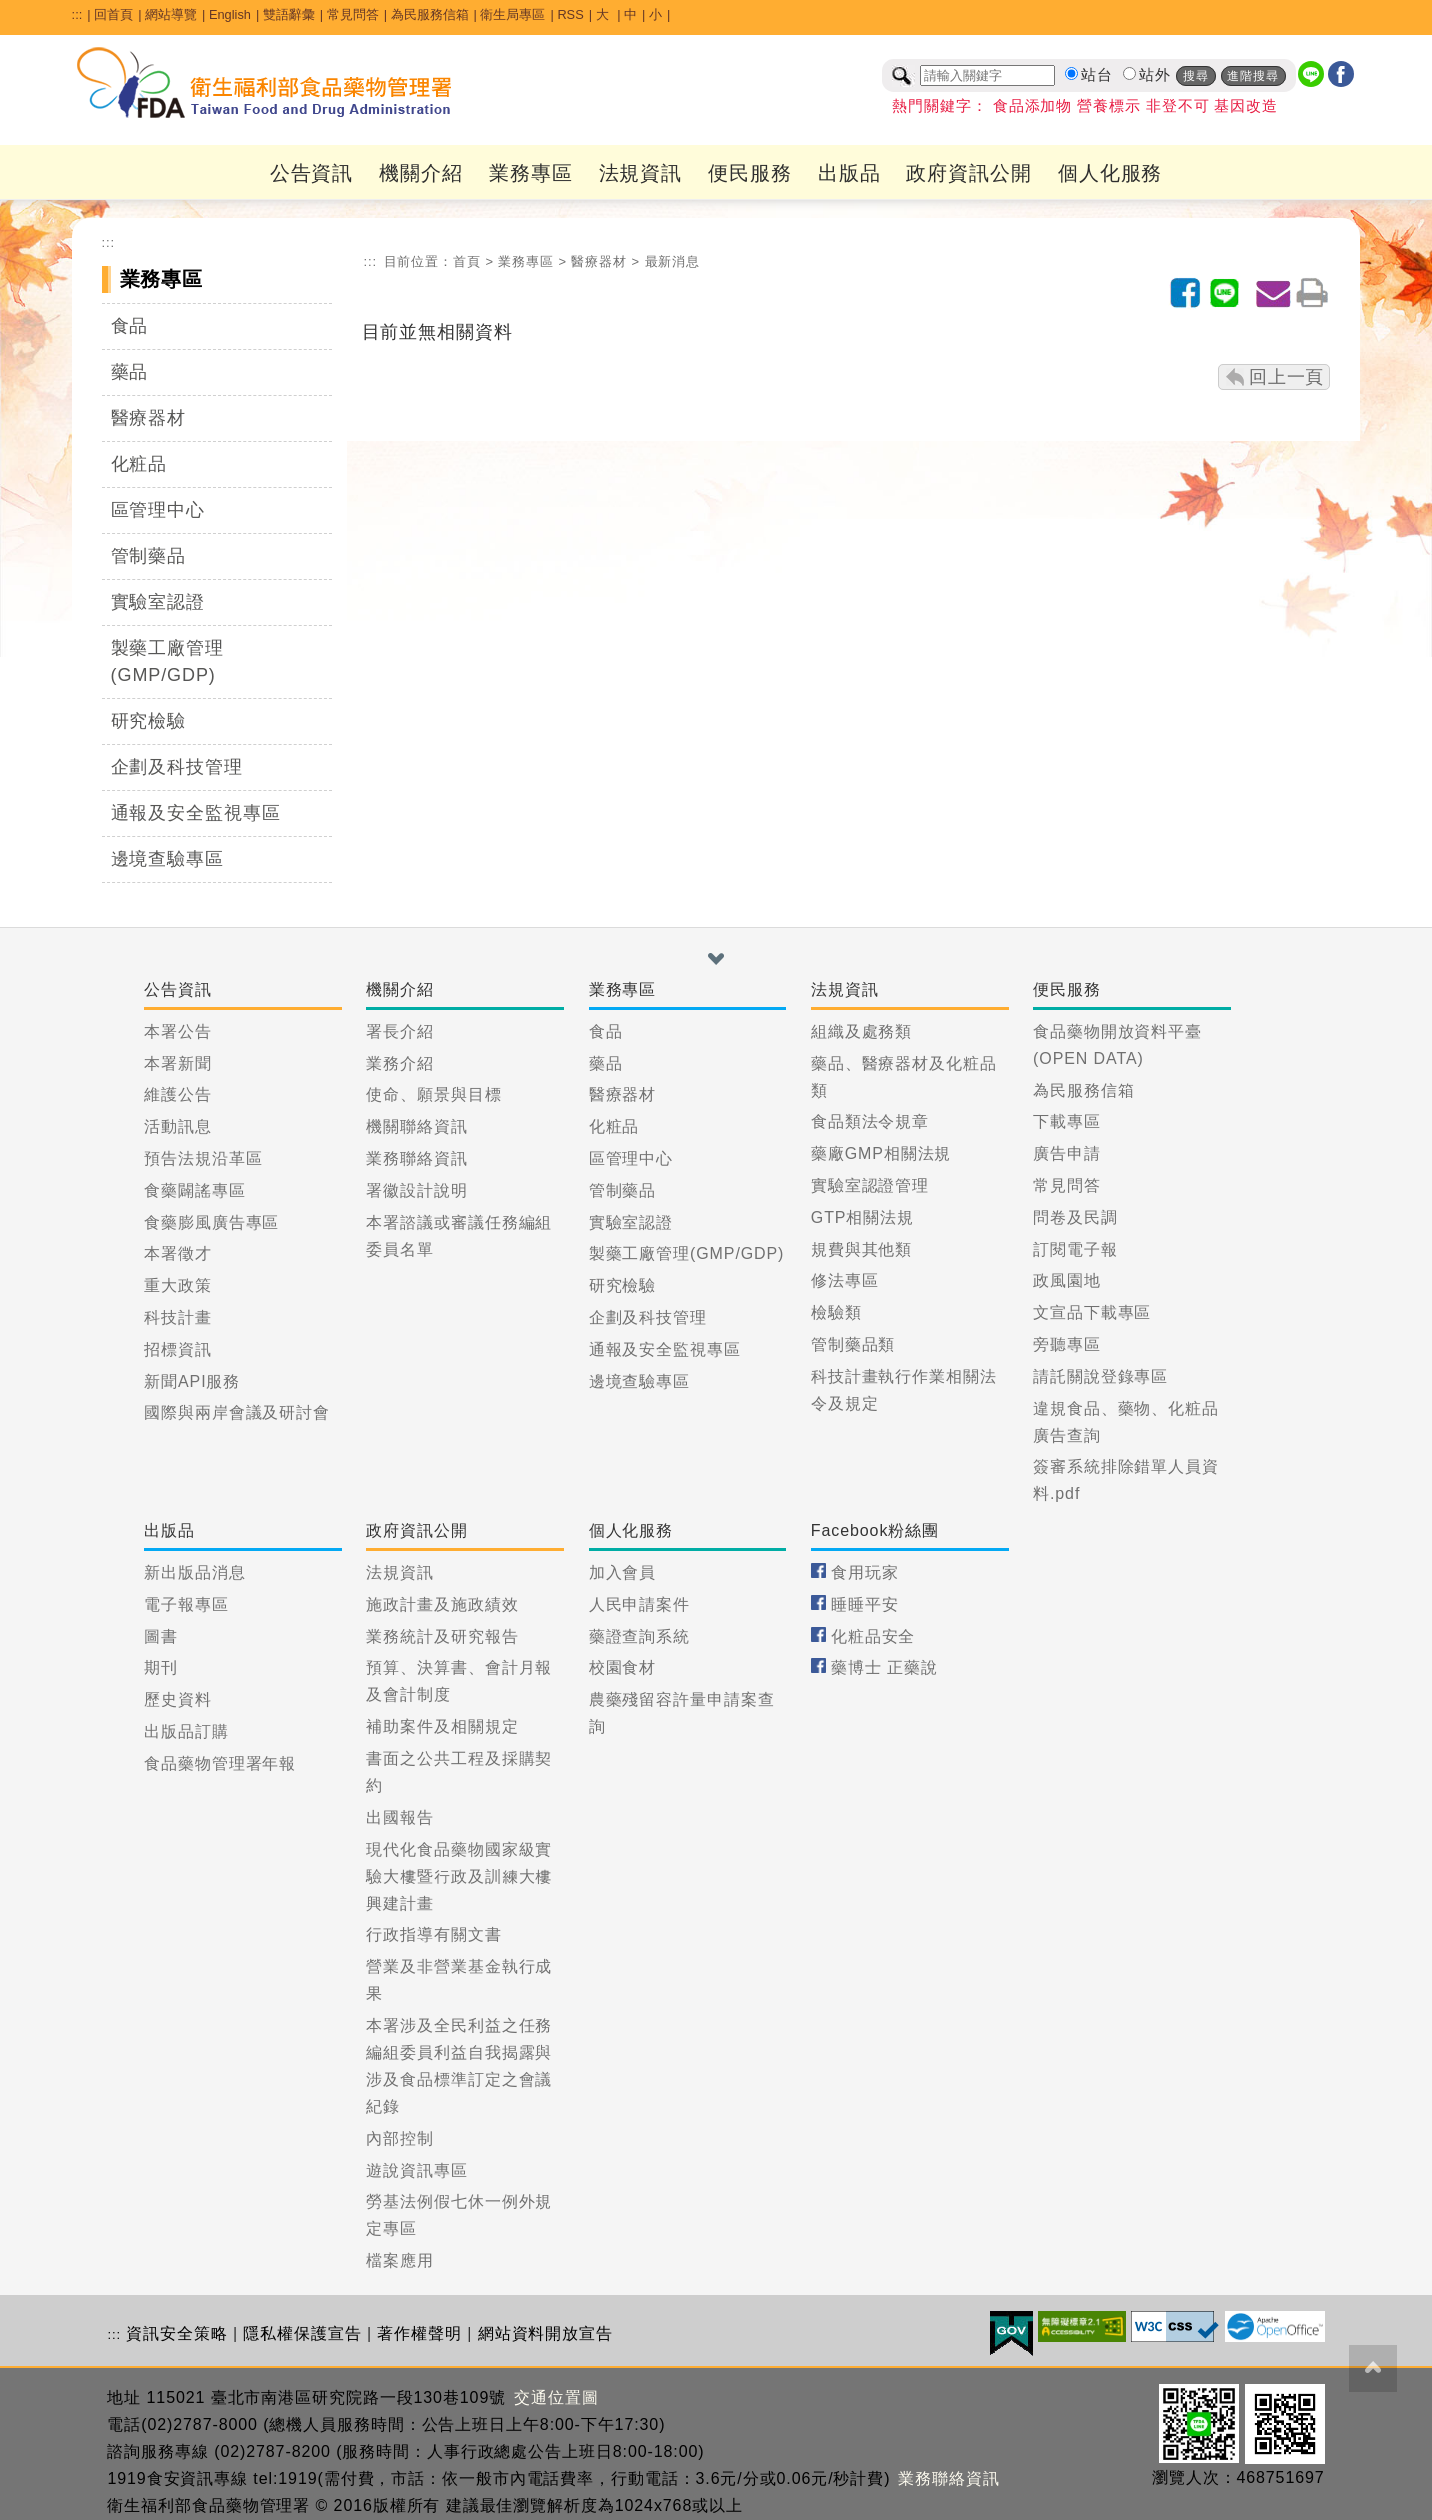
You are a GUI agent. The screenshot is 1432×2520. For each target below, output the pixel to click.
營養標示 (1109, 106)
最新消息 (673, 261)
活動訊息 (178, 1126)
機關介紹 (421, 173)
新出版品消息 (194, 1572)
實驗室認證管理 (870, 1185)
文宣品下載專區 (1092, 1312)
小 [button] (655, 14)
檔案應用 (400, 2260)
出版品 (849, 173)
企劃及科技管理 (177, 767)
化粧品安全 (873, 1636)
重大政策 (178, 1285)
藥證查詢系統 (639, 1636)
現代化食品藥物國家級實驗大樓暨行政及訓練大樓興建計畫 (459, 1876)
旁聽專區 (1067, 1344)
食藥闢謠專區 (194, 1190)
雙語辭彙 (289, 14)
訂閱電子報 (1075, 1249)
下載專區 (1067, 1121)
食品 (130, 326)
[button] (716, 959)
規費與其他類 (861, 1249)
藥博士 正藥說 (884, 1667)
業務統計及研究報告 (442, 1636)
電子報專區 (186, 1604)
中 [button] (630, 14)
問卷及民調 (1075, 1217)
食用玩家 (865, 1572)
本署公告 (178, 1031)
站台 (1097, 75)
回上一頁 (1287, 377)
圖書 (161, 1636)
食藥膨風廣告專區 (211, 1222)
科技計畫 (178, 1317)
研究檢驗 (149, 721)
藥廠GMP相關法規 (881, 1153)
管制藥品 (149, 556)
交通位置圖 (556, 2397)
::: (77, 14)
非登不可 (1178, 106)
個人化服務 (1110, 173)
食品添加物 (1033, 106)
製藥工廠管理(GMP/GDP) (167, 661)
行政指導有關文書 (433, 1934)
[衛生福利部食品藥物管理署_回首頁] (265, 83)
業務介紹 (400, 1063)
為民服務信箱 (430, 14)
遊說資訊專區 (416, 2170)
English (230, 14)
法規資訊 (641, 173)
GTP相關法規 (862, 1217)
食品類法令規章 (870, 1121)
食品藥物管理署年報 (220, 1763)
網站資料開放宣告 (545, 2333)
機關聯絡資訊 (416, 1126)
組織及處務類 (861, 1031)
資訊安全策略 (176, 2333)
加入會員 (623, 1572)
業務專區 (531, 173)
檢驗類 (836, 1312)
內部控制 (400, 2138)
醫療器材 (149, 418)
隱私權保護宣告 (302, 2333)
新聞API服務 (192, 1381)
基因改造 (1246, 106)
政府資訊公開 (968, 173)
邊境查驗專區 (167, 859)
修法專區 (845, 1280)
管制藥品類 (853, 1344)
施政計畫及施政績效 (442, 1604)
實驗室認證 (158, 602)
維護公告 (178, 1094)
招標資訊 (178, 1349)
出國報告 (400, 1817)
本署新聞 (178, 1063)
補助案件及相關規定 (442, 1726)
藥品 (130, 372)
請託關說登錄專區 (1100, 1376)
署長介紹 (400, 1031)
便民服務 (750, 173)
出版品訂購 (186, 1731)
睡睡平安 (865, 1604)
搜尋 (1196, 76)
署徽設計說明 (416, 1190)
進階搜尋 (1253, 76)
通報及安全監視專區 (196, 813)
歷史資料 (178, 1699)
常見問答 (353, 14)
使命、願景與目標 (433, 1094)
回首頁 (113, 14)
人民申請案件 (639, 1604)
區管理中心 (158, 510)
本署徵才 (178, 1253)
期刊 (161, 1667)
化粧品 (139, 464)
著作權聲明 (419, 2333)
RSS (570, 14)
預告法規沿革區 (203, 1158)
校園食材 (623, 1667)
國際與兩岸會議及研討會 (237, 1412)
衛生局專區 (512, 14)
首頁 (467, 261)
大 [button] (604, 14)
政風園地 (1067, 1280)
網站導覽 (171, 14)
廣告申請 (1067, 1153)
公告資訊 (312, 173)
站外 (1155, 75)
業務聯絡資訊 (416, 1158)
